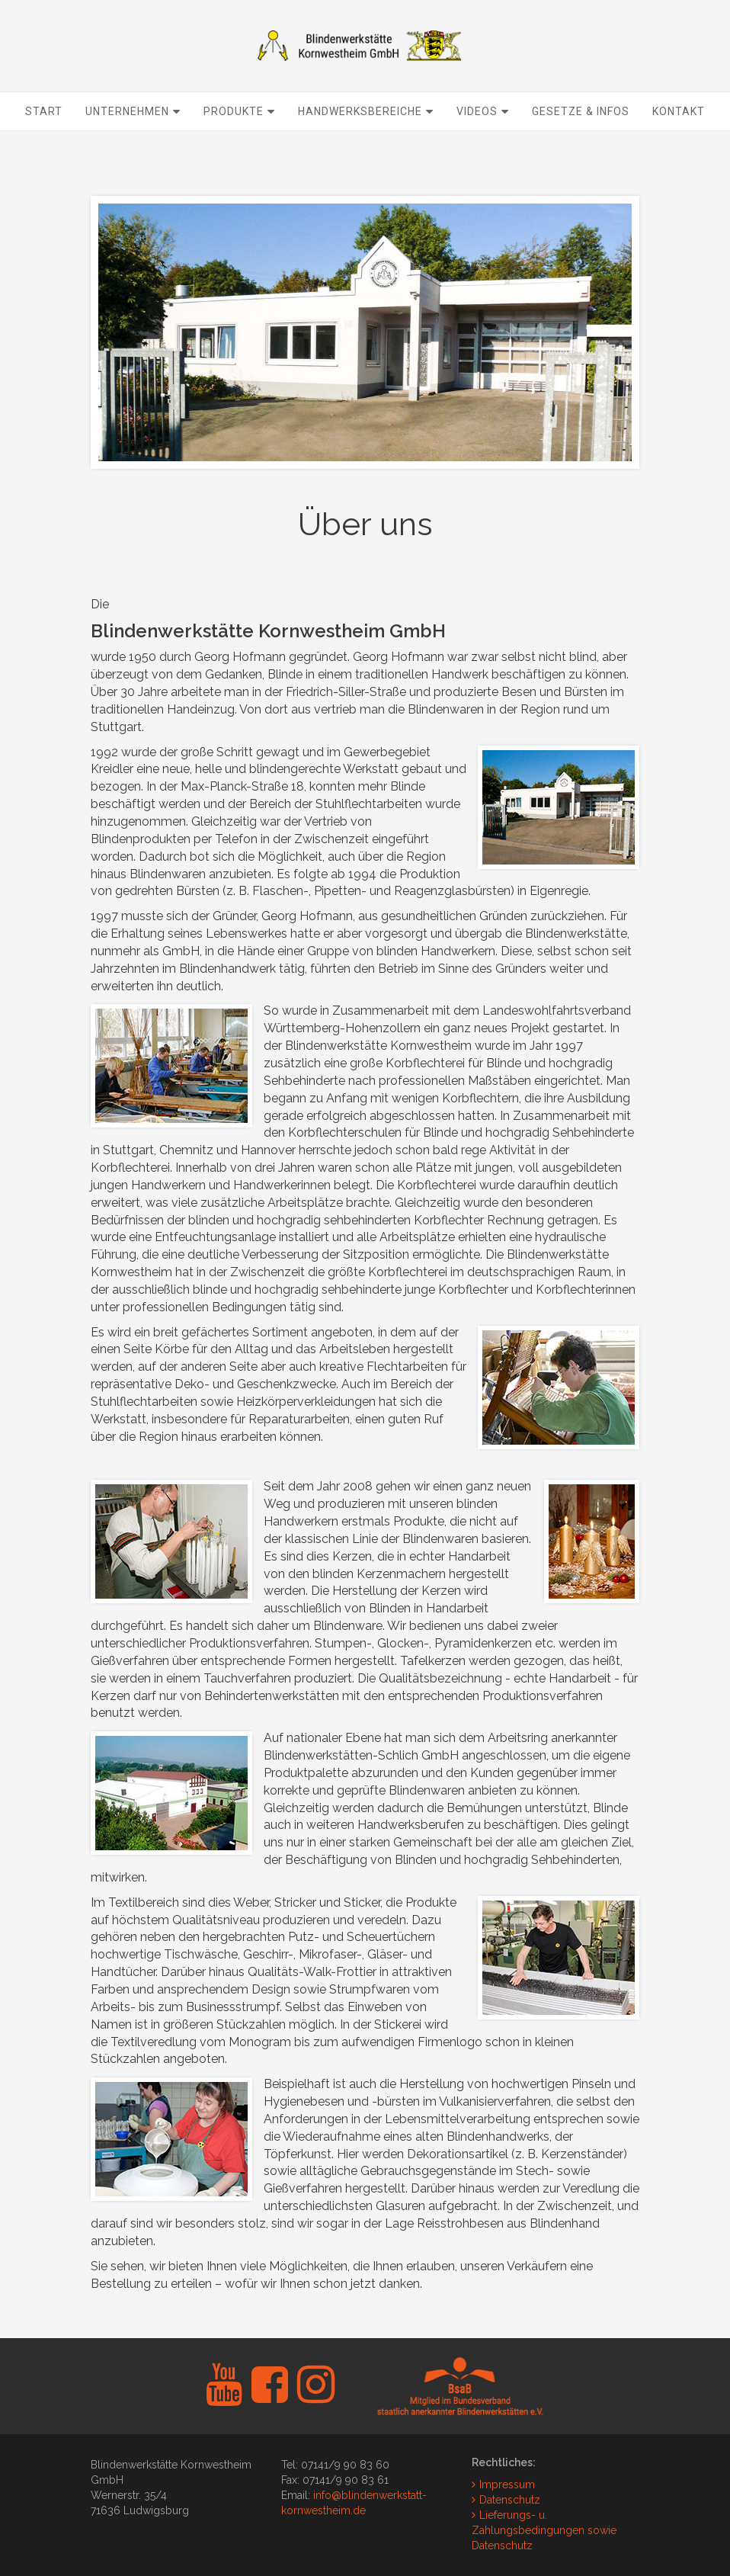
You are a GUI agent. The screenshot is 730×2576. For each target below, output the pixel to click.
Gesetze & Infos (580, 149)
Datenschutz (509, 2500)
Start (43, 149)
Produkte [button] (239, 149)
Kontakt (678, 149)
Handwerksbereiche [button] (366, 149)
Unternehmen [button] (133, 149)
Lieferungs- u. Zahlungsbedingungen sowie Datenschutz (544, 2530)
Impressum (507, 2484)
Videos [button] (482, 149)
